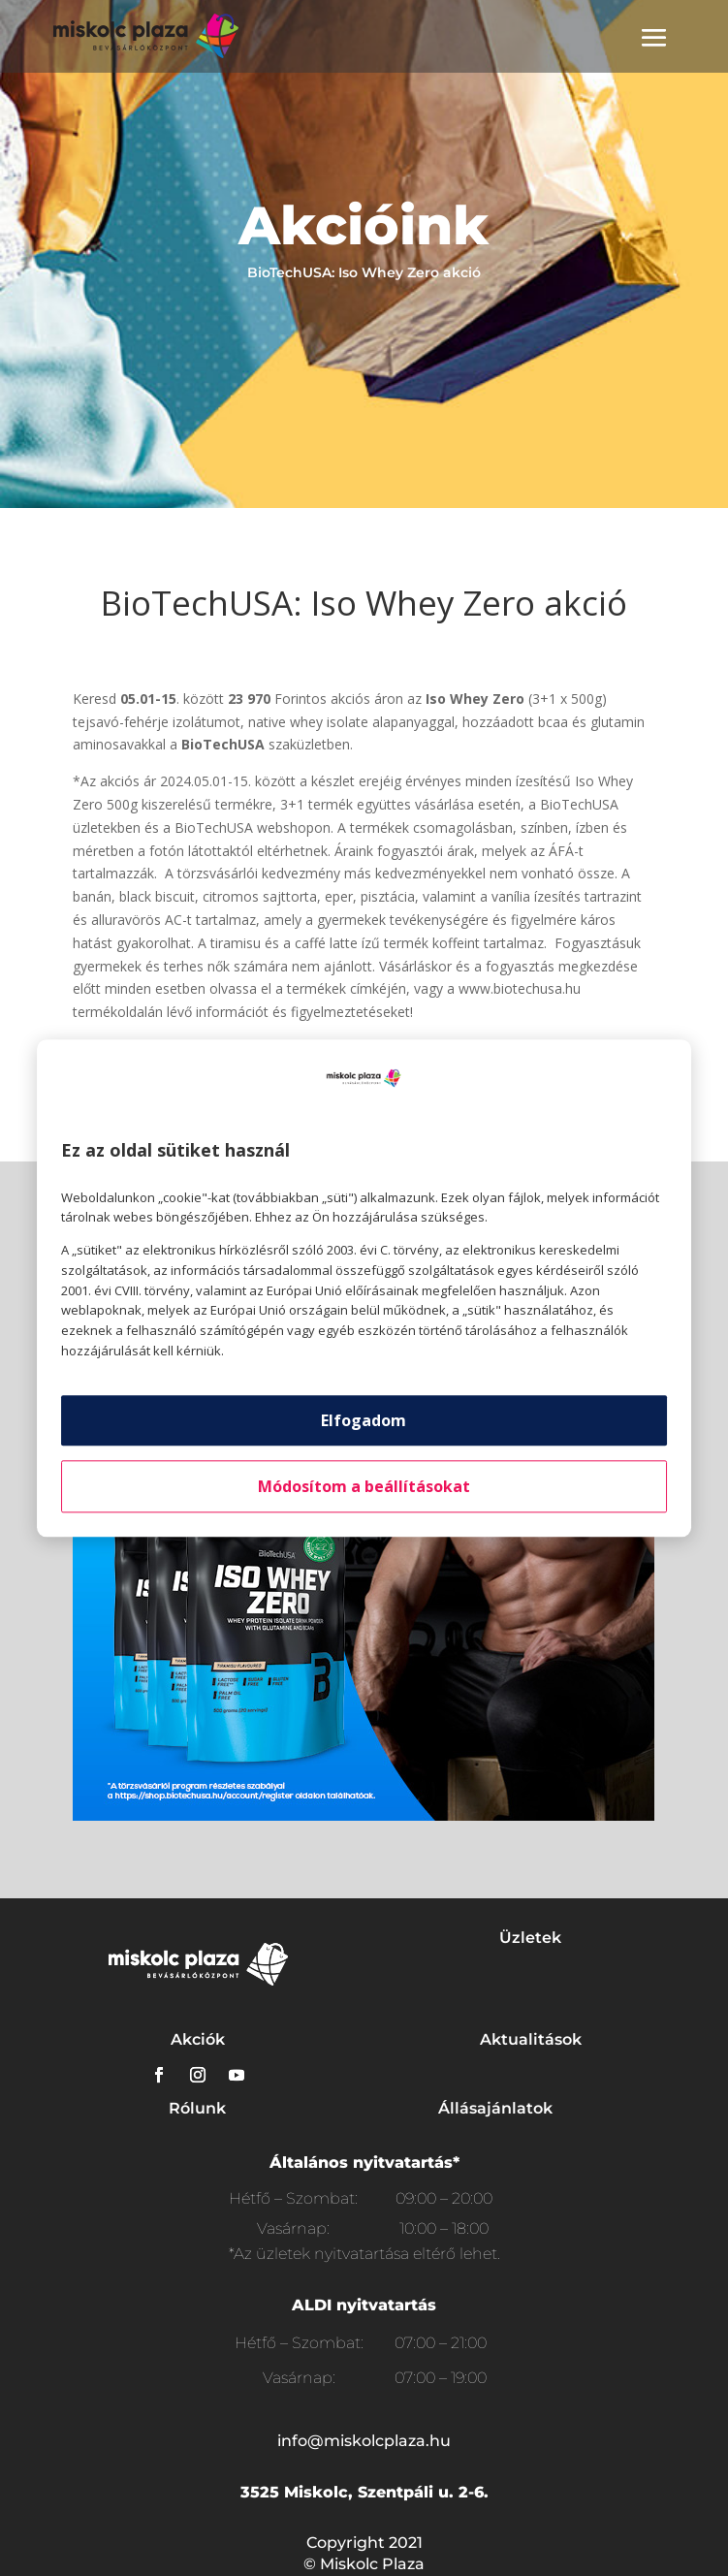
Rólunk (197, 2108)
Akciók (198, 2039)
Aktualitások (531, 2039)
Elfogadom (363, 1420)
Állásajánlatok (495, 2108)
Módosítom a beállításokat (364, 1486)
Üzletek (530, 1937)
